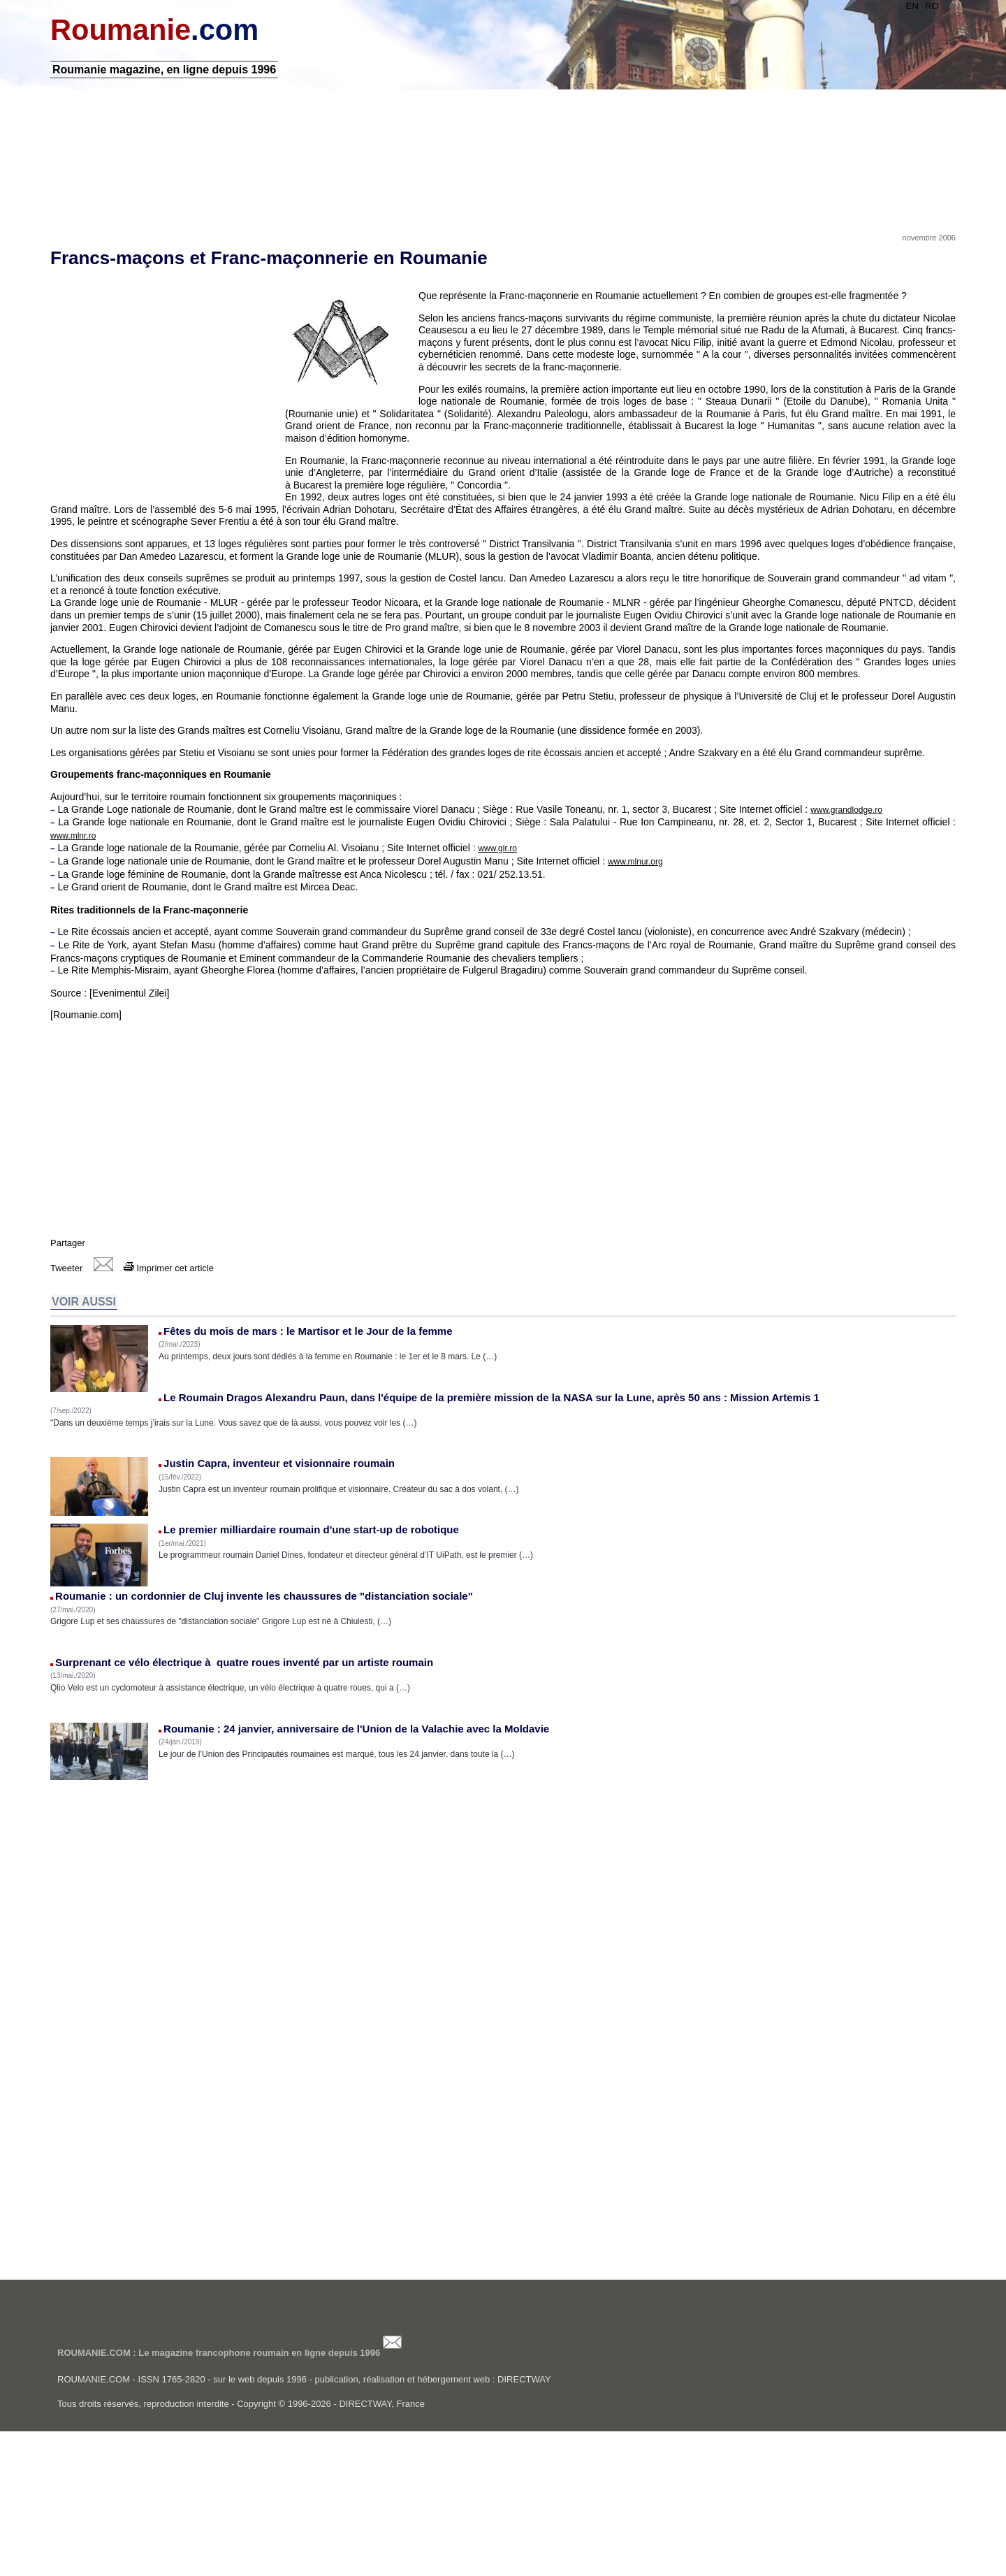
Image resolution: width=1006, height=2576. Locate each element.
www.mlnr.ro (178, 952)
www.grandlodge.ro (880, 927)
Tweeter (100, 1397)
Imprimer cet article (202, 1397)
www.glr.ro (530, 965)
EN (879, 6)
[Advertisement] (503, 184)
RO (898, 6)
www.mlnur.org (669, 978)
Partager (101, 1371)
